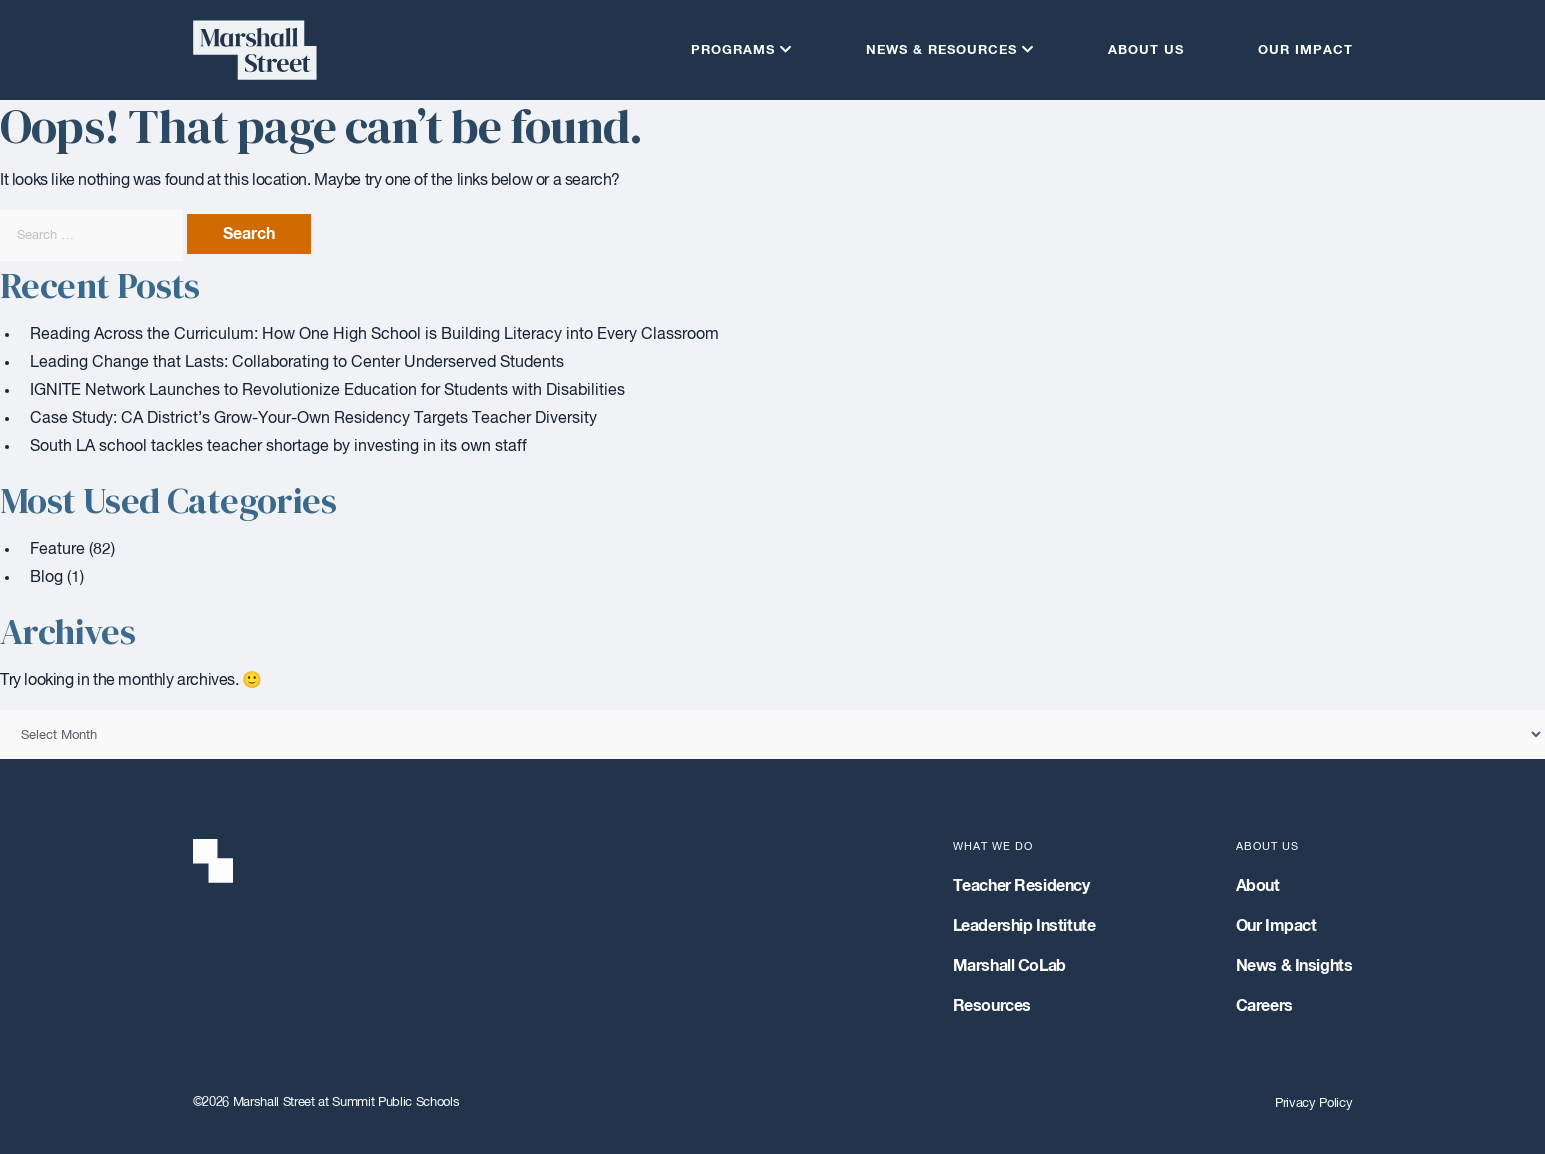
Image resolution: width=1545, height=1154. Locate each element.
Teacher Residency (1021, 886)
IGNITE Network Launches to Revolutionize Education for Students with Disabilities (327, 391)
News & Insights (1294, 966)
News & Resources (941, 50)
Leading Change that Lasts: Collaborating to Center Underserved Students (297, 363)
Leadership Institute (1024, 926)
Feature (57, 550)
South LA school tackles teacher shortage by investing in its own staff (278, 447)
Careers (1264, 1006)
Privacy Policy (1313, 1103)
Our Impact (1305, 50)
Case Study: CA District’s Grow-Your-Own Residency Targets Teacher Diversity (313, 419)
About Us (1146, 50)
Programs (733, 50)
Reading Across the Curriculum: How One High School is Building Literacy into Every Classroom (374, 335)
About (1258, 886)
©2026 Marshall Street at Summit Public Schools (326, 1102)
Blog (46, 578)
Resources (992, 1006)
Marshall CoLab (1009, 966)
